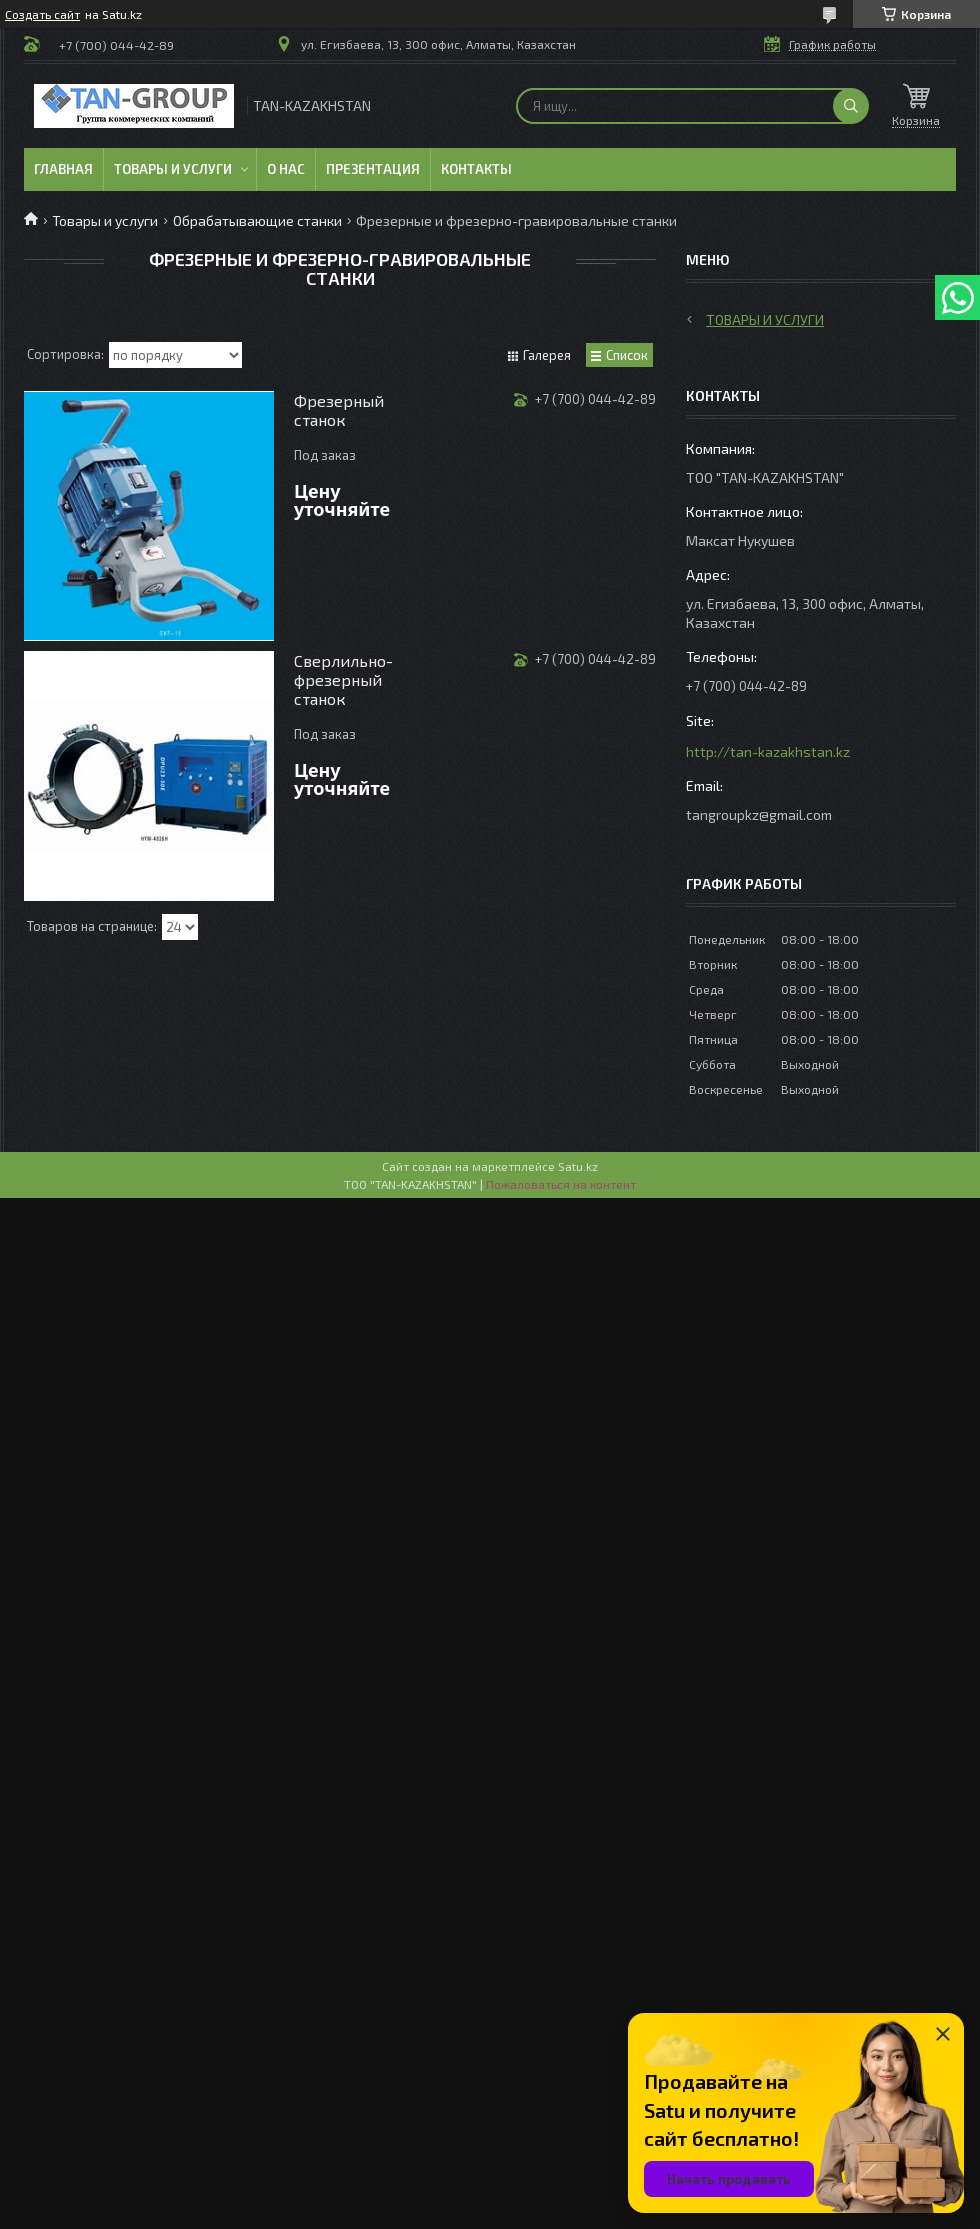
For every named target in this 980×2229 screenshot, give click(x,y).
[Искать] (851, 106)
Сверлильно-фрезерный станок (343, 679)
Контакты (476, 169)
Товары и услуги (173, 169)
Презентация (373, 169)
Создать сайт (42, 14)
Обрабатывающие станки (257, 220)
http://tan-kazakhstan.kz (768, 751)
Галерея (547, 355)
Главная (63, 169)
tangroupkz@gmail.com (759, 814)
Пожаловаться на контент (561, 1184)
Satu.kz (578, 1166)
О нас (286, 169)
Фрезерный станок (339, 410)
